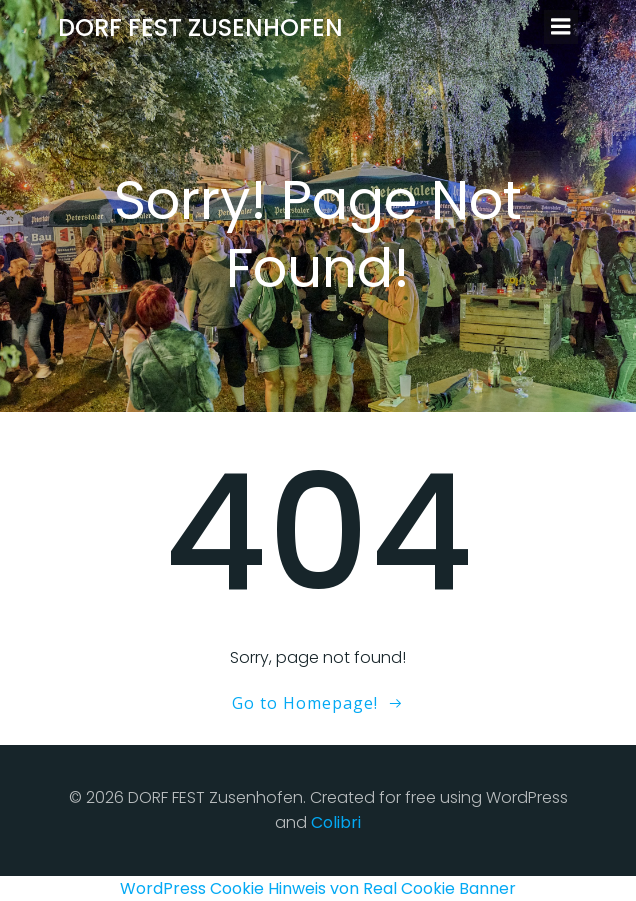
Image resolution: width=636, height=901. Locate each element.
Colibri (336, 822)
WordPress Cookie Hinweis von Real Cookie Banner (318, 888)
